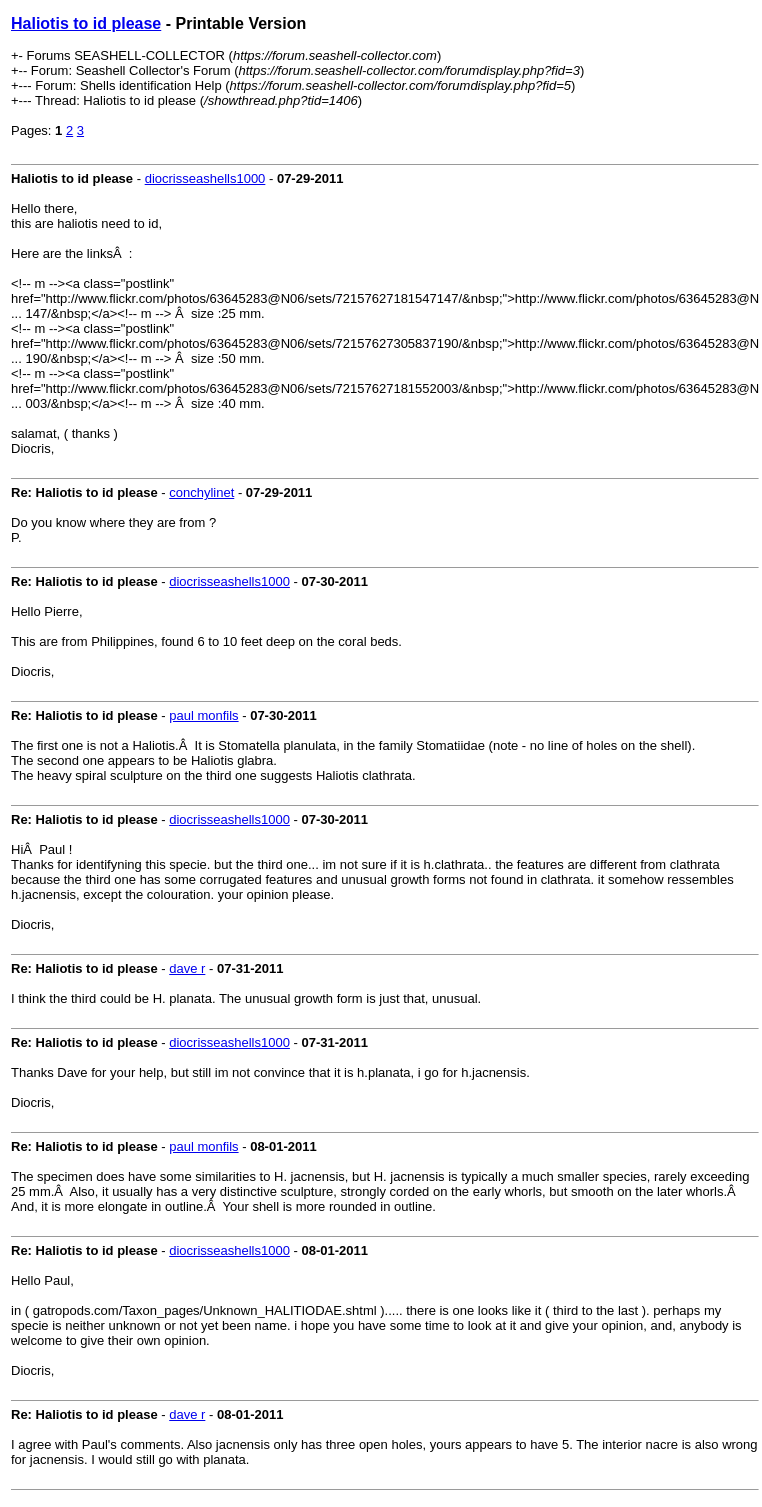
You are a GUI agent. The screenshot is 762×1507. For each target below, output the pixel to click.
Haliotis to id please (86, 23)
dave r (187, 968)
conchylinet (201, 492)
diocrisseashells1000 (205, 178)
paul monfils (203, 715)
